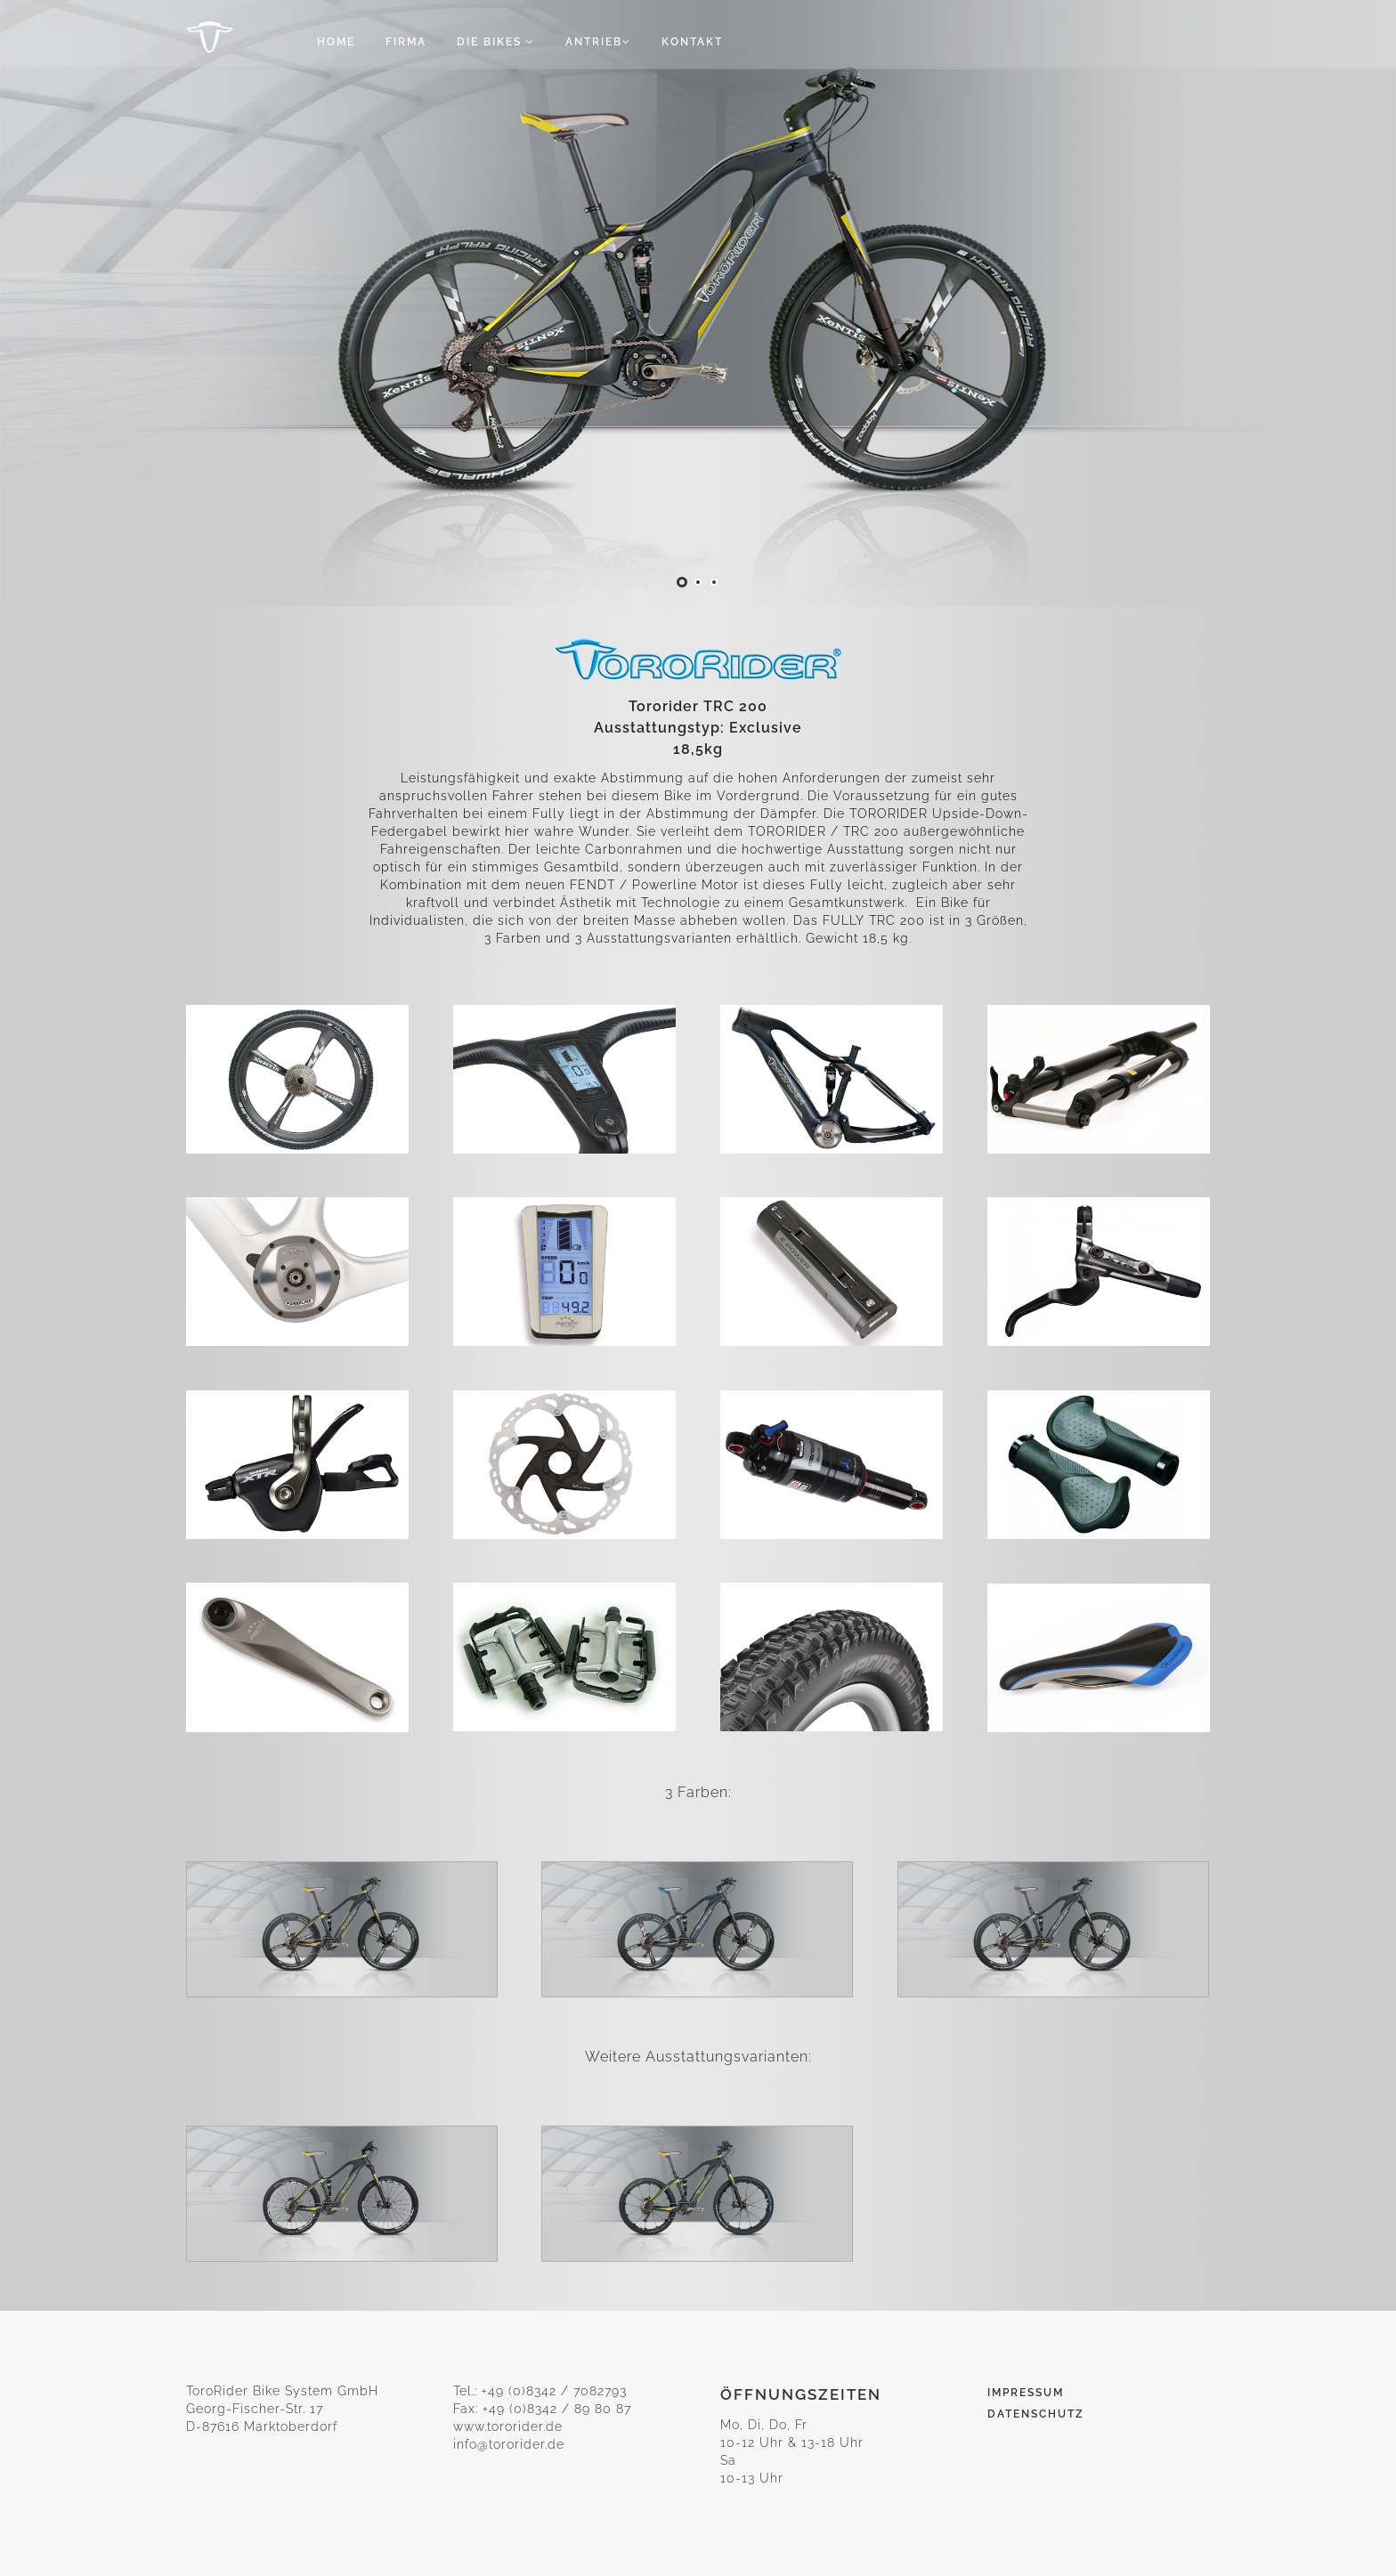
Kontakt (692, 42)
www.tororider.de (508, 2426)
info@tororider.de (508, 2444)
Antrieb (598, 42)
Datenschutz (1035, 2414)
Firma (406, 42)
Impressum (1025, 2392)
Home (336, 42)
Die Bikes (496, 42)
